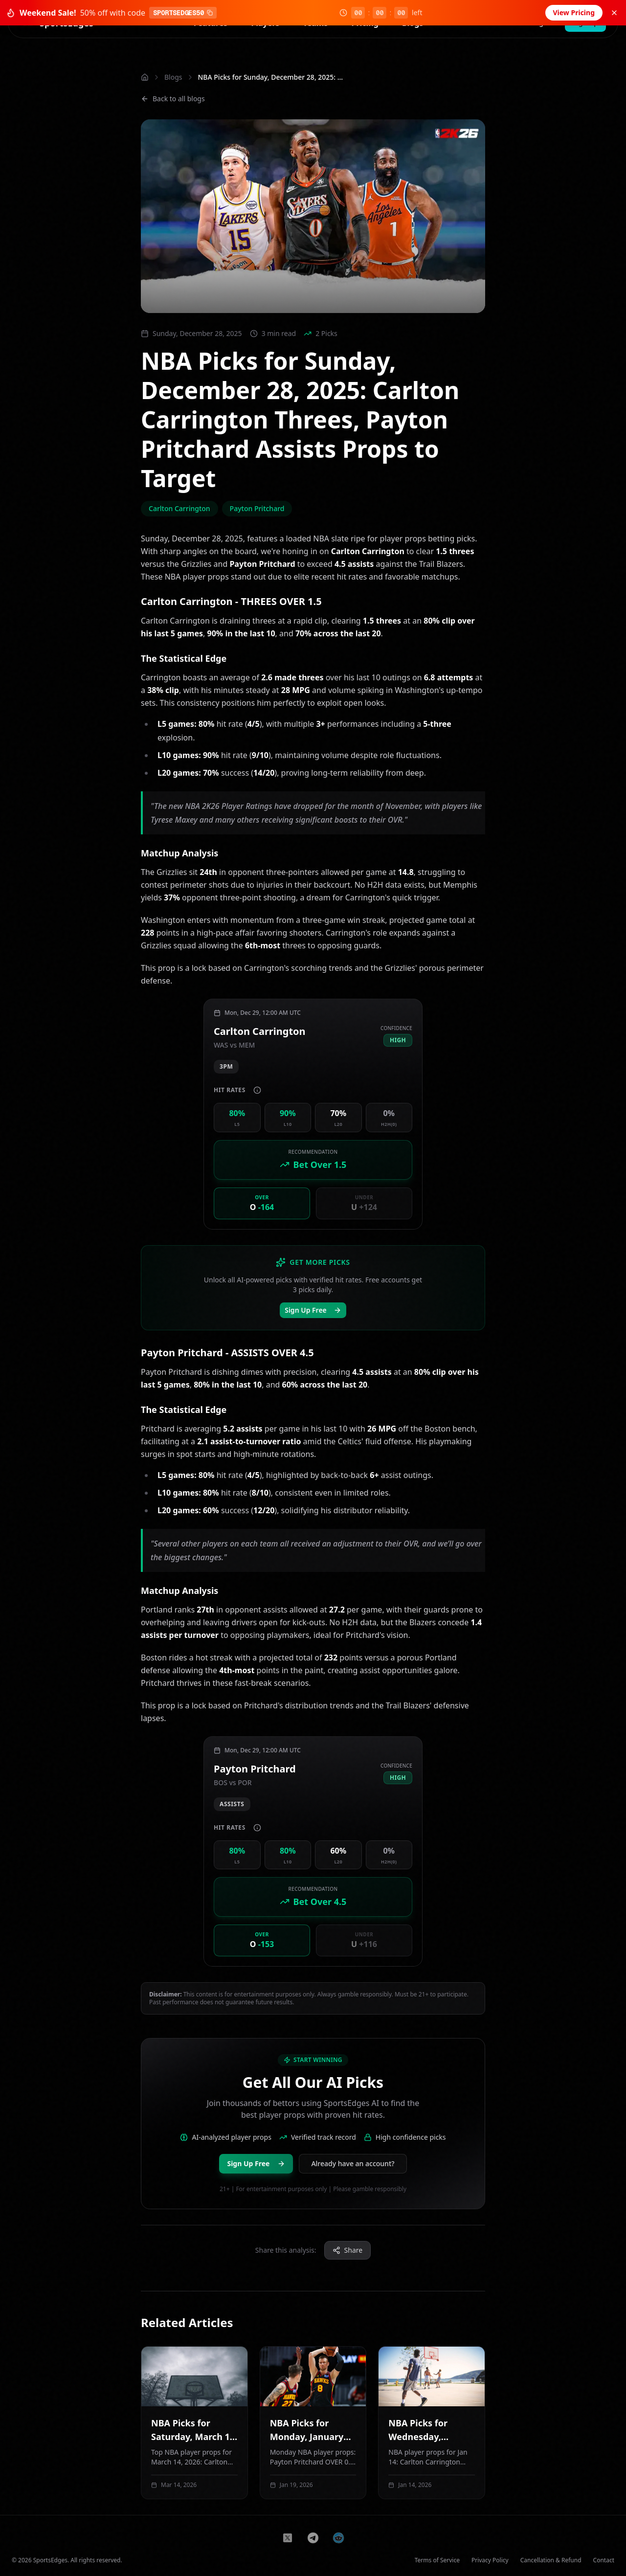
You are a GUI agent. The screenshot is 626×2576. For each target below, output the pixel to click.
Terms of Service (437, 2560)
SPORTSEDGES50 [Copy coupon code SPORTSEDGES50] (183, 12)
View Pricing (574, 12)
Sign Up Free (313, 1310)
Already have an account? (352, 2163)
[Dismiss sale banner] (614, 13)
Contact (603, 2560)
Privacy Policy (490, 2560)
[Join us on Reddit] (338, 2538)
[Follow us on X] (287, 2538)
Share (348, 2250)
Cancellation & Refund (550, 2560)
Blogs (173, 77)
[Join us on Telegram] (313, 2538)
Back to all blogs (173, 98)
